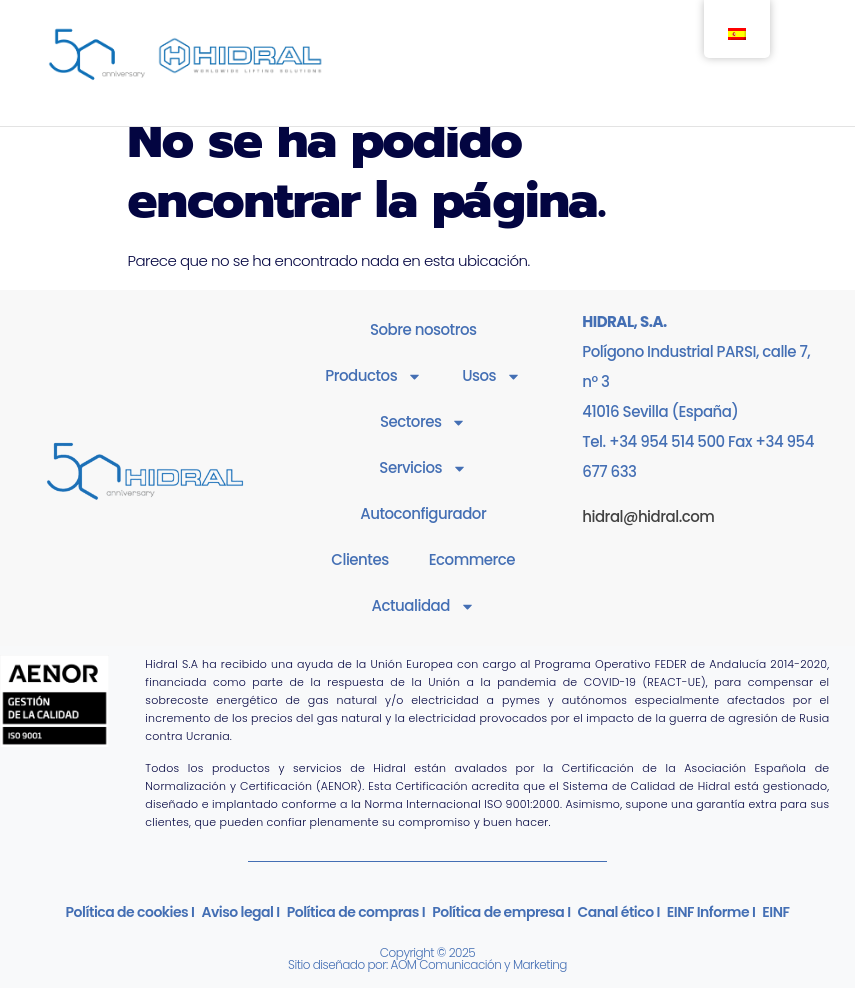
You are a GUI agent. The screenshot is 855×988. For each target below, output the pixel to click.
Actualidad (423, 606)
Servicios (423, 468)
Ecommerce (472, 559)
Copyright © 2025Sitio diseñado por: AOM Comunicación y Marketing (427, 958)
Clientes (359, 559)
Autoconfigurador (423, 513)
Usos (491, 376)
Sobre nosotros (423, 329)
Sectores (423, 422)
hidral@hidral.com (648, 516)
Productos (373, 376)
